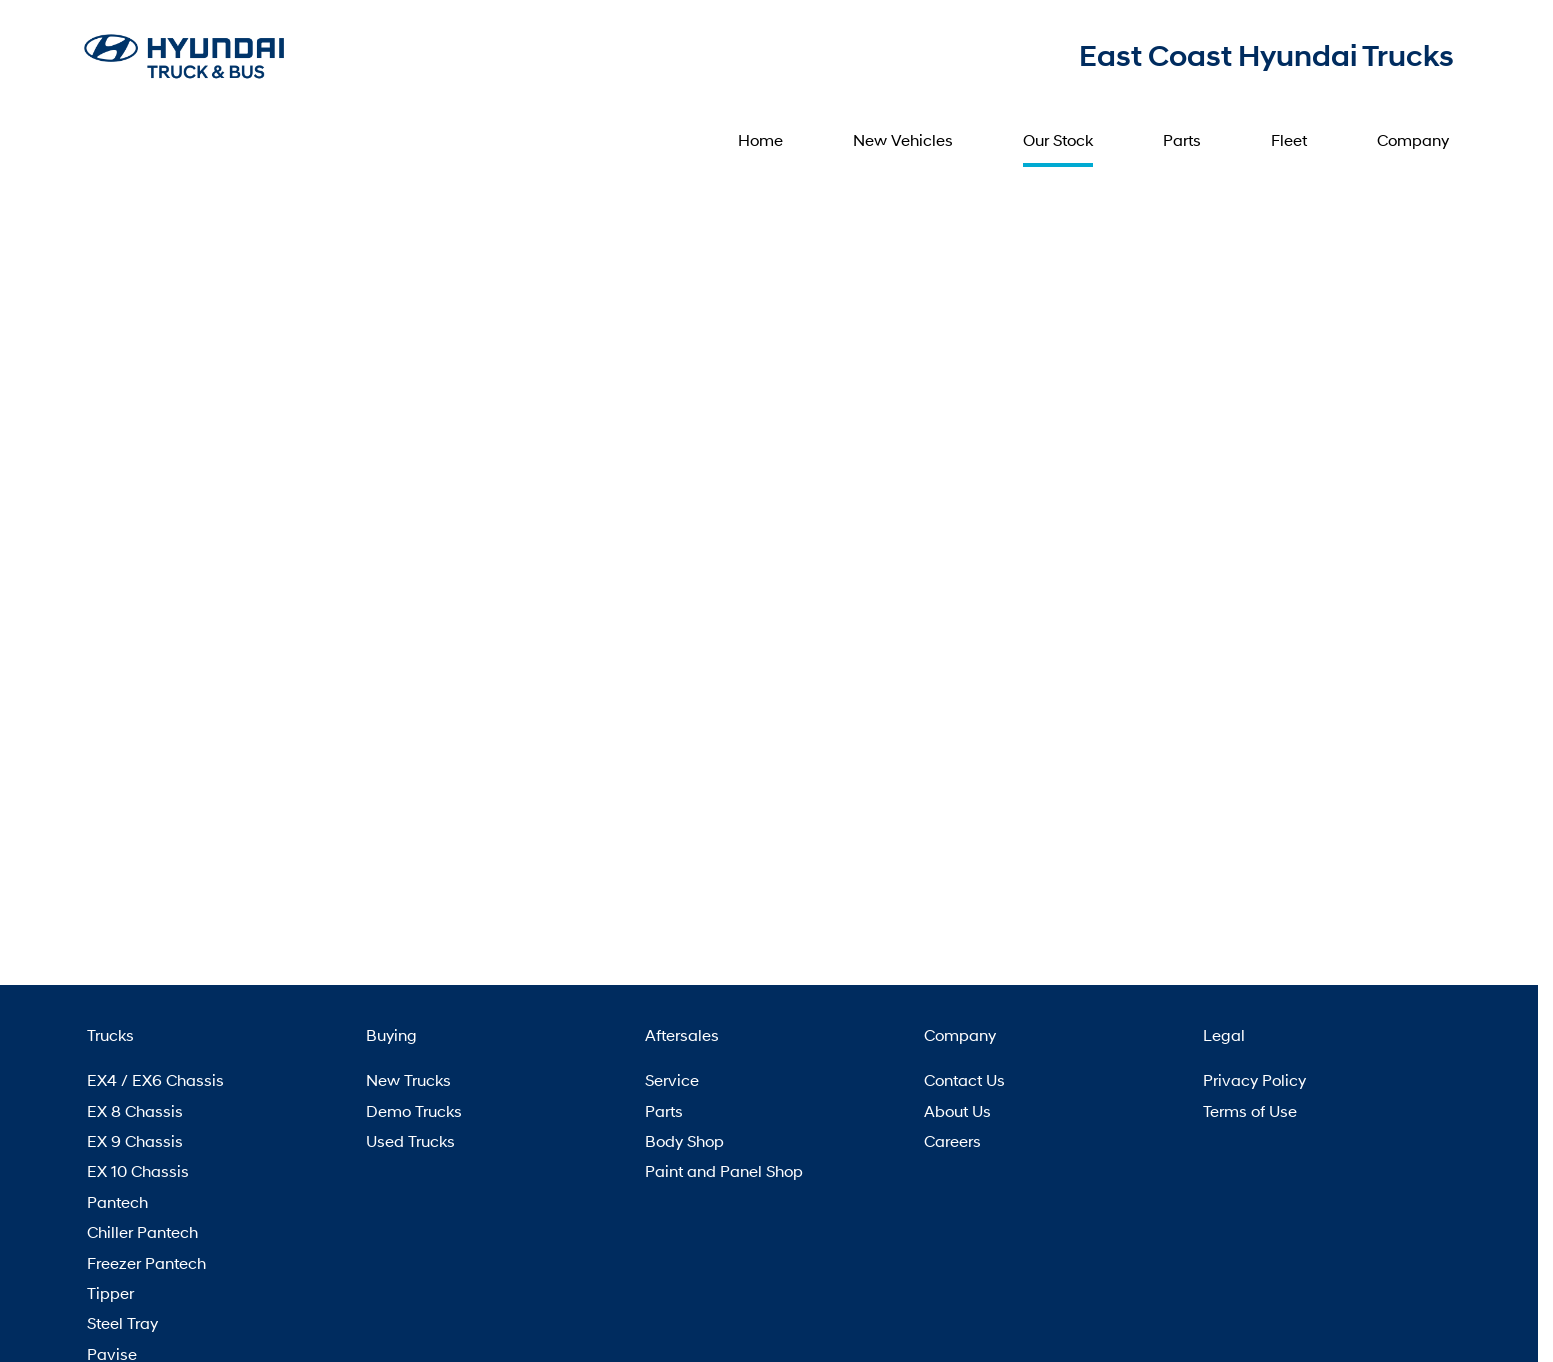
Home (760, 139)
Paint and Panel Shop (724, 1170)
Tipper (110, 1292)
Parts (1182, 139)
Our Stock (1058, 139)
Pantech (117, 1201)
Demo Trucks (414, 1110)
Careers (952, 1140)
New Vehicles (903, 139)
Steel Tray (122, 1322)
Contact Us (964, 1079)
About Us (957, 1110)
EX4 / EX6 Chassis (155, 1079)
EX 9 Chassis (135, 1140)
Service (672, 1079)
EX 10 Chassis (138, 1170)
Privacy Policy (1254, 1079)
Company (1413, 139)
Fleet (1289, 139)
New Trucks (408, 1079)
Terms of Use (1250, 1110)
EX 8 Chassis (135, 1110)
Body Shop (684, 1140)
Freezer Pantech (146, 1262)
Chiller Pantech (142, 1231)
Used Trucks (410, 1140)
